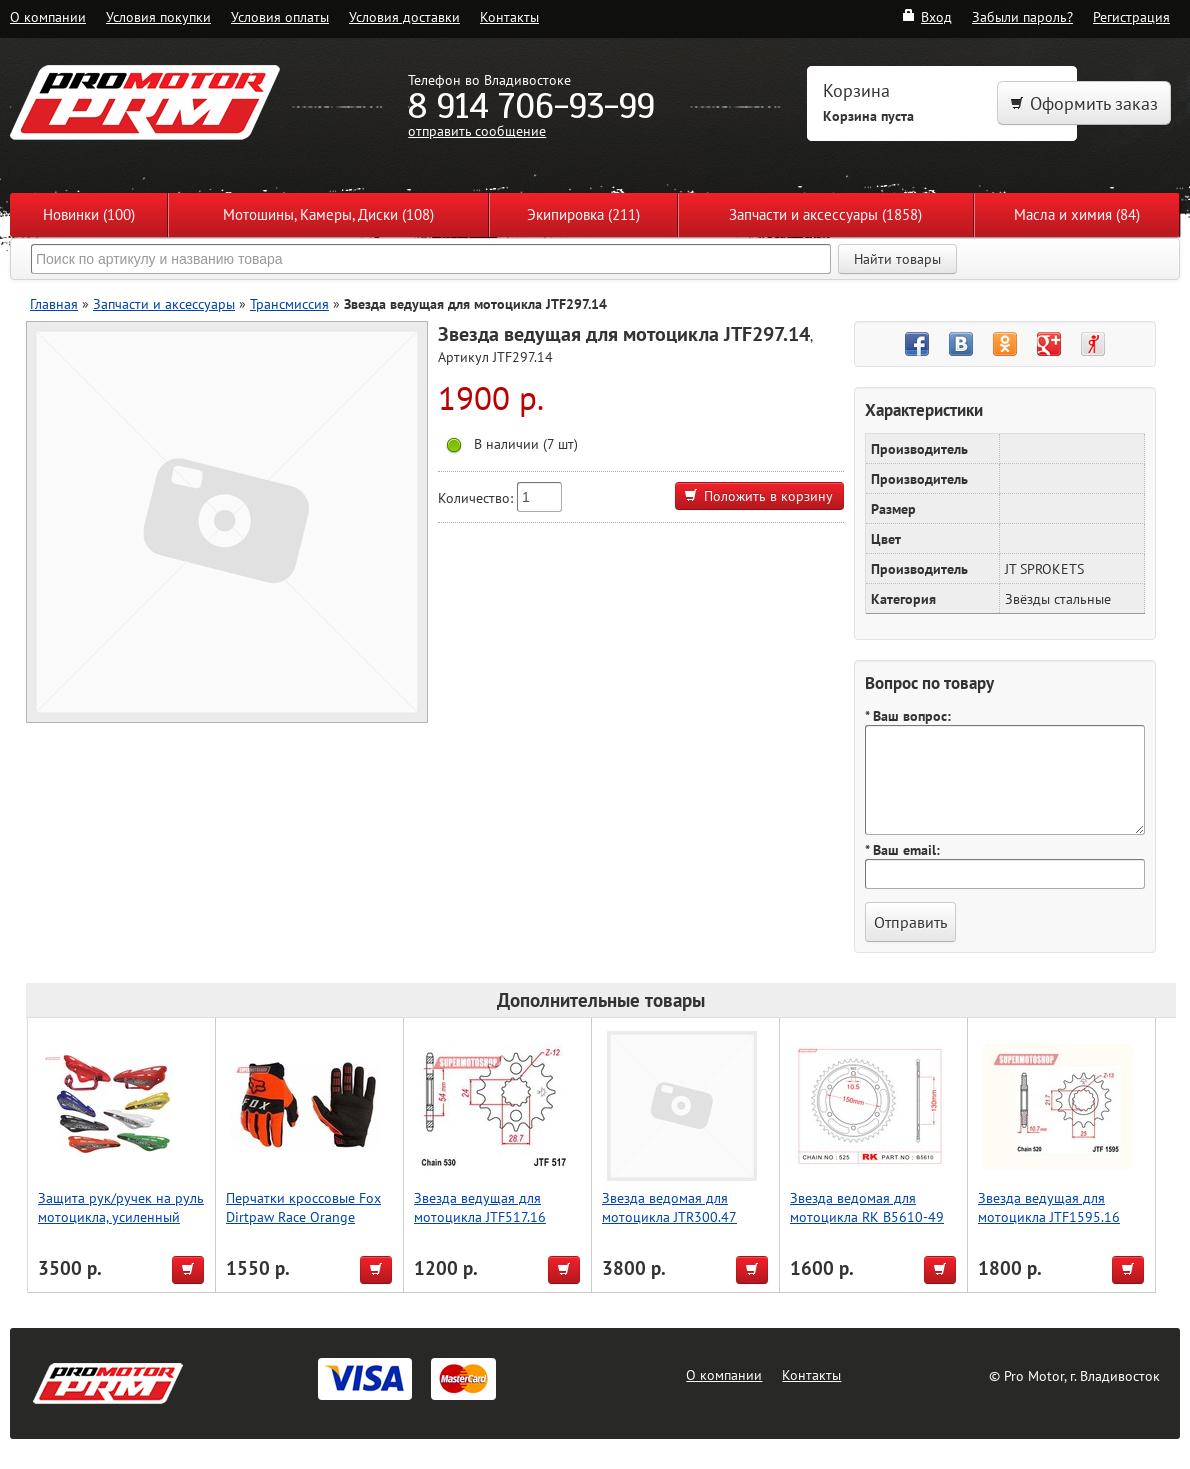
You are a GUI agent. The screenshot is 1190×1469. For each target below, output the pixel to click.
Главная (54, 303)
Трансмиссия (289, 303)
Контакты (509, 16)
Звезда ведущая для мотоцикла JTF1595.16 (1049, 1207)
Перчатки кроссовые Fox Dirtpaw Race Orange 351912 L (303, 1216)
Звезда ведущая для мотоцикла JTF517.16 (480, 1207)
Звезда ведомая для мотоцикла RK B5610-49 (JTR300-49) (867, 1216)
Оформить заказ (1084, 103)
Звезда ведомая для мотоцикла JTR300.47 (669, 1207)
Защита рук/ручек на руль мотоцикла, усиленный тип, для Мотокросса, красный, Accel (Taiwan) (121, 1226)
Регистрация (1131, 16)
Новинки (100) (89, 214)
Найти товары (897, 259)
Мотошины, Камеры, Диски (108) (328, 214)
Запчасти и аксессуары (164, 303)
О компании (48, 16)
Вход (926, 16)
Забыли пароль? (1022, 16)
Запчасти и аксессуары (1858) (825, 214)
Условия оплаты (280, 16)
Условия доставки (404, 16)
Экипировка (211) (583, 214)
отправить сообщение (477, 130)
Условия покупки (158, 16)
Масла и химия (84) (1077, 214)
